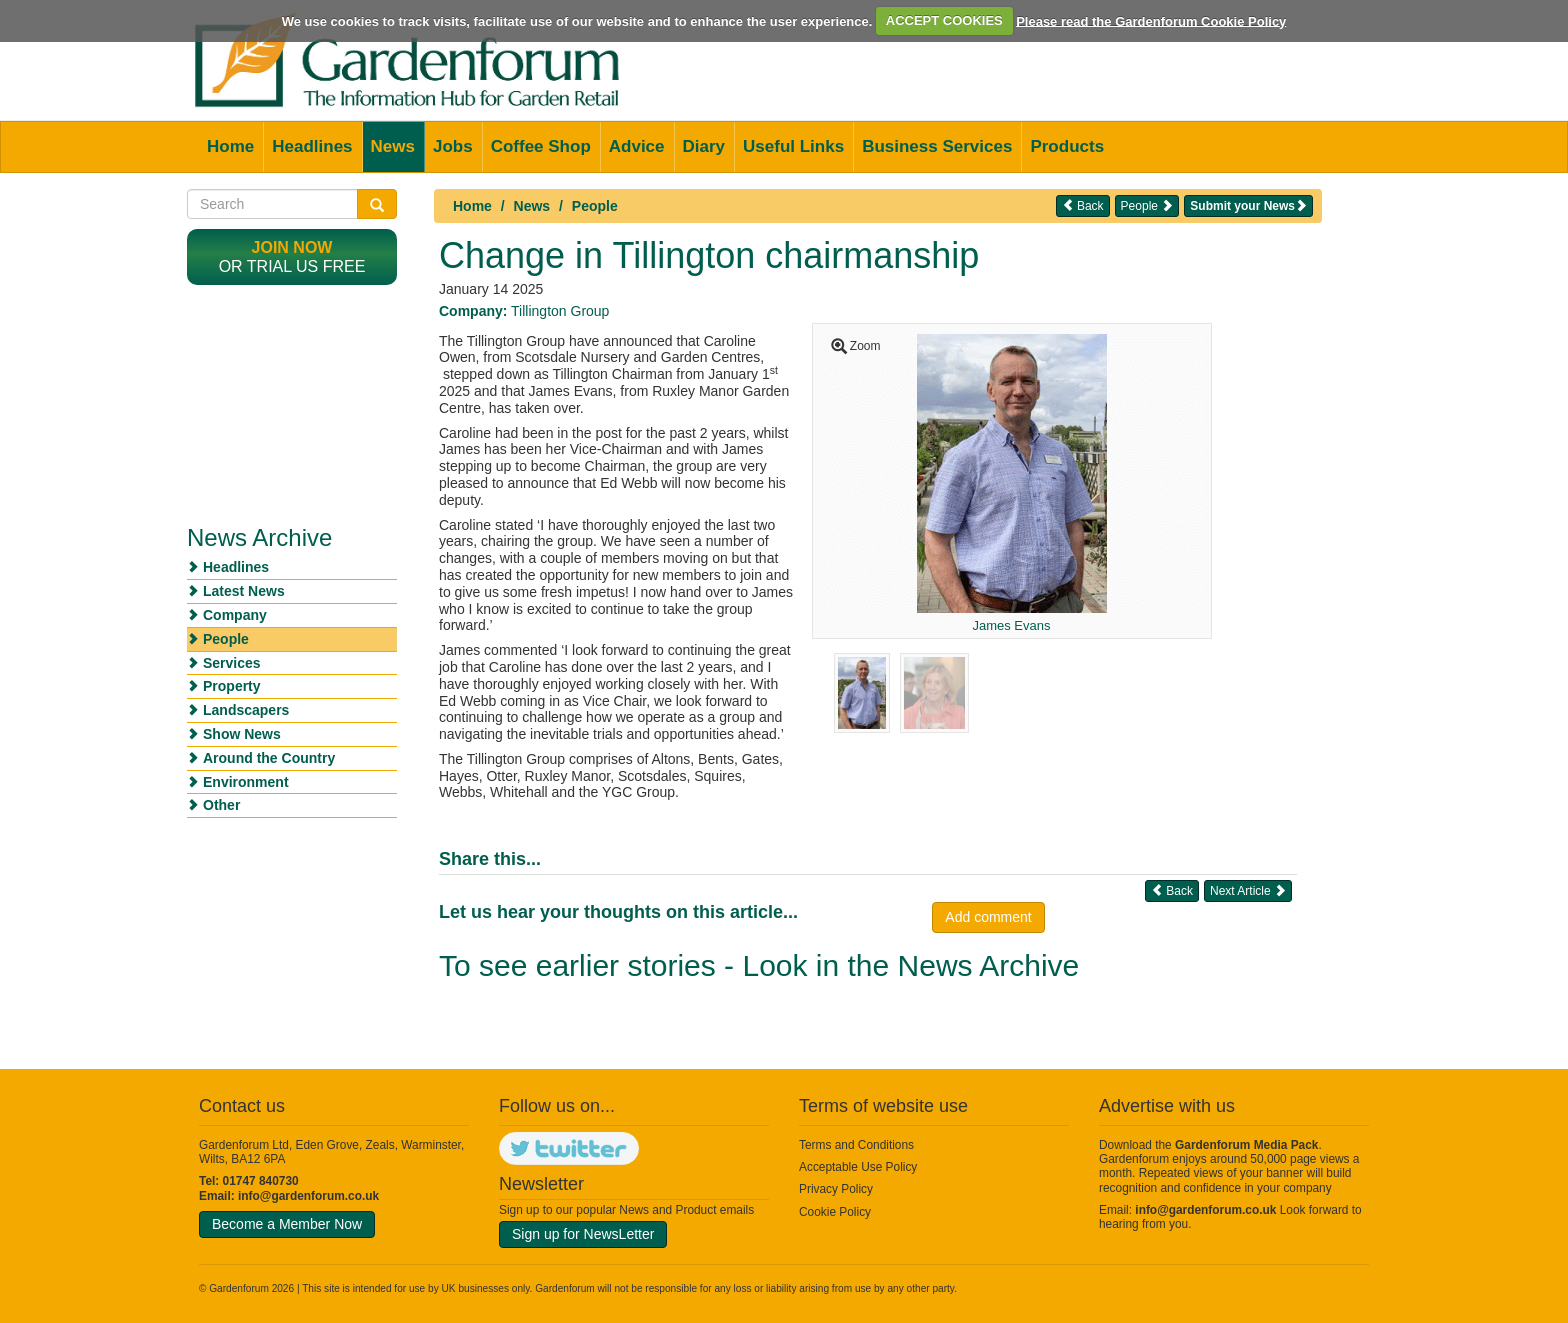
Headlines (312, 146)
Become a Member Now (287, 1224)
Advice (637, 146)
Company (235, 615)
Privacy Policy (836, 1189)
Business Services (937, 146)
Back (1083, 205)
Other (221, 805)
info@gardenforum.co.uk (308, 1196)
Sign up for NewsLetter (583, 1234)
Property (232, 686)
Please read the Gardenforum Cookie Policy (1151, 20)
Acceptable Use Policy (858, 1167)
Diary (704, 146)
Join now (292, 247)
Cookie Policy (835, 1212)
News (393, 146)
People (595, 206)
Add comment (988, 917)
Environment (246, 782)
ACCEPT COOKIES (944, 20)
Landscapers (246, 710)
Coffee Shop (541, 146)
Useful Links (793, 146)
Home (230, 146)
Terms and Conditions (856, 1145)
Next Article (1248, 890)
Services (232, 663)
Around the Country (269, 758)
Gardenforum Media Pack (1246, 1145)
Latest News (244, 591)
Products (1067, 146)
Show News (242, 734)
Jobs (453, 146)
